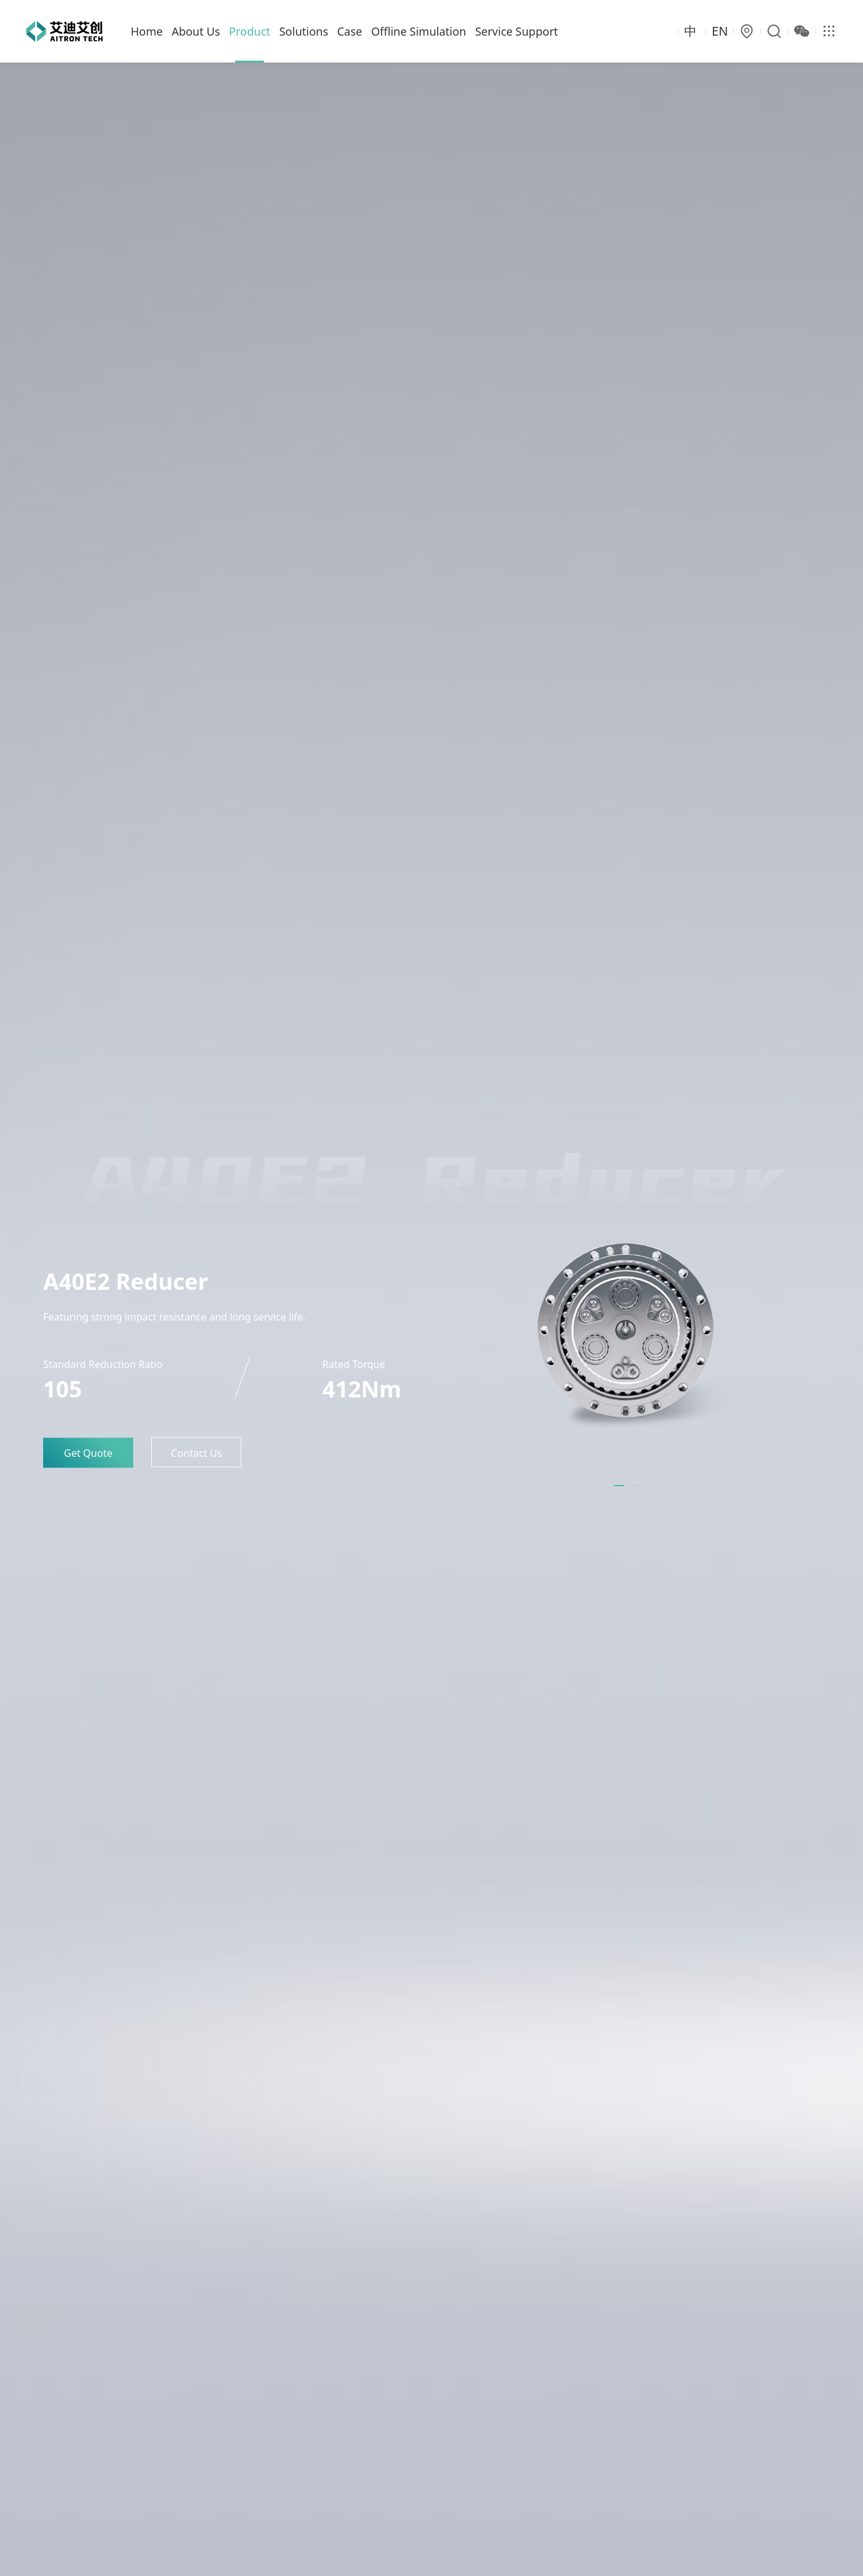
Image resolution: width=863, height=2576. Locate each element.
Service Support (516, 31)
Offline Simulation (418, 31)
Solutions (303, 31)
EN (720, 31)
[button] (619, 1485)
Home (147, 31)
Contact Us (196, 1453)
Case (349, 31)
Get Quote (88, 1453)
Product (249, 31)
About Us (195, 31)
